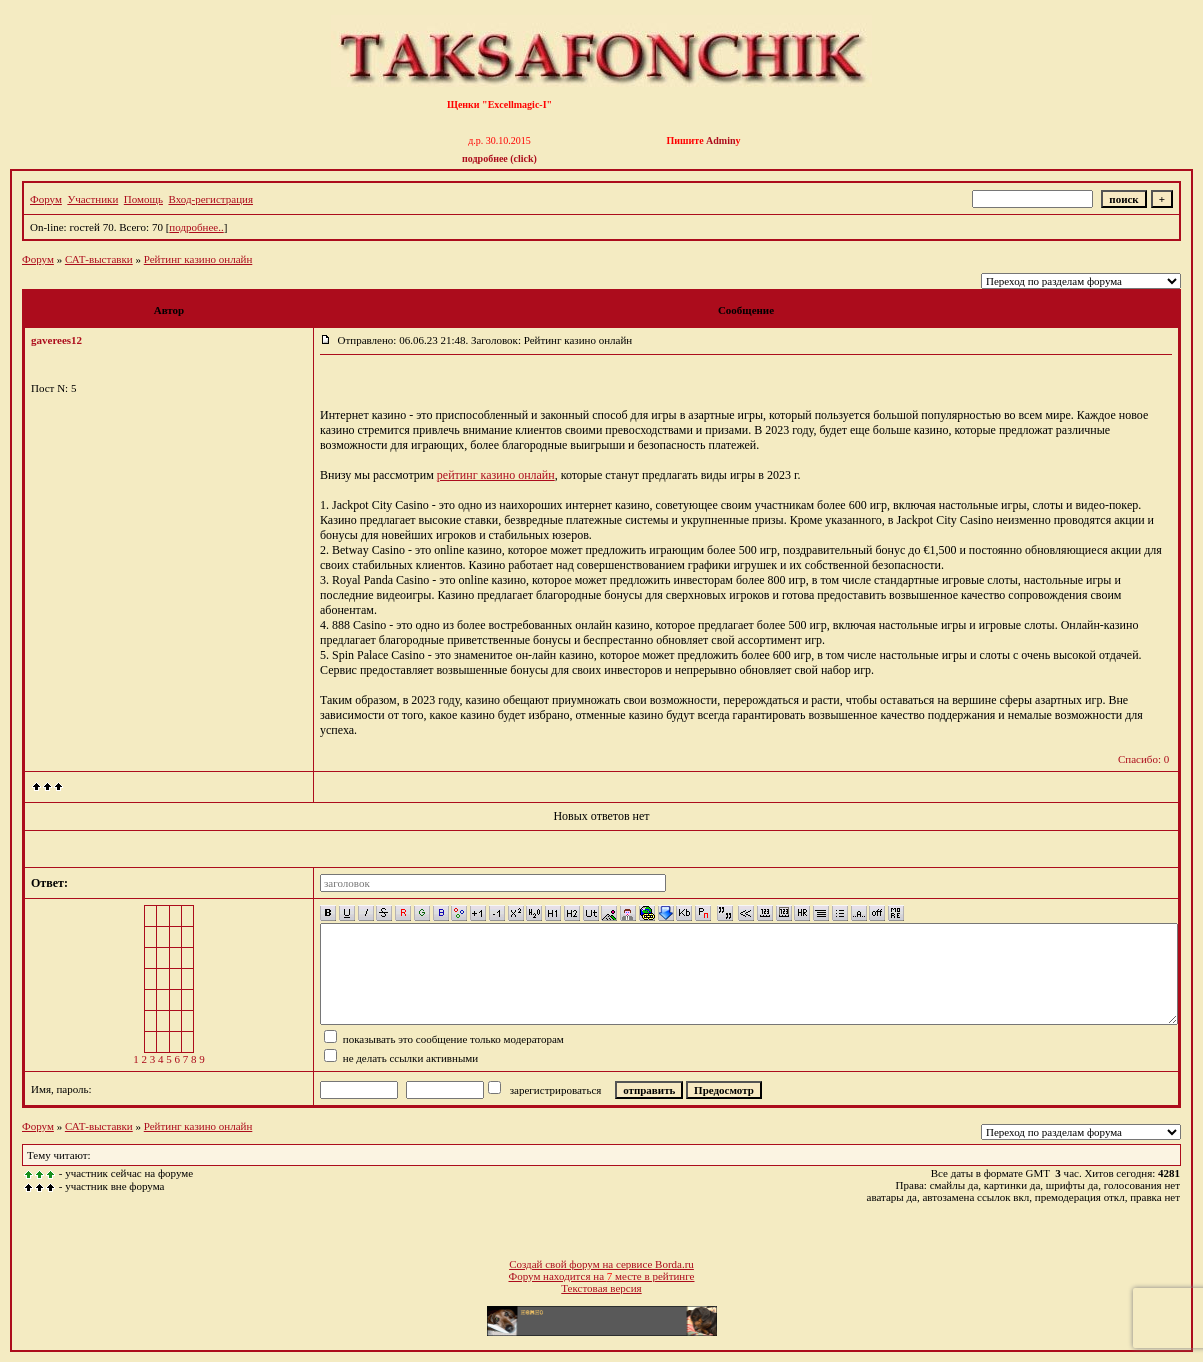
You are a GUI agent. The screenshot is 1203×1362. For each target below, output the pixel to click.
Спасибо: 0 (1143, 759)
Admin (720, 140)
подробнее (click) (499, 158)
